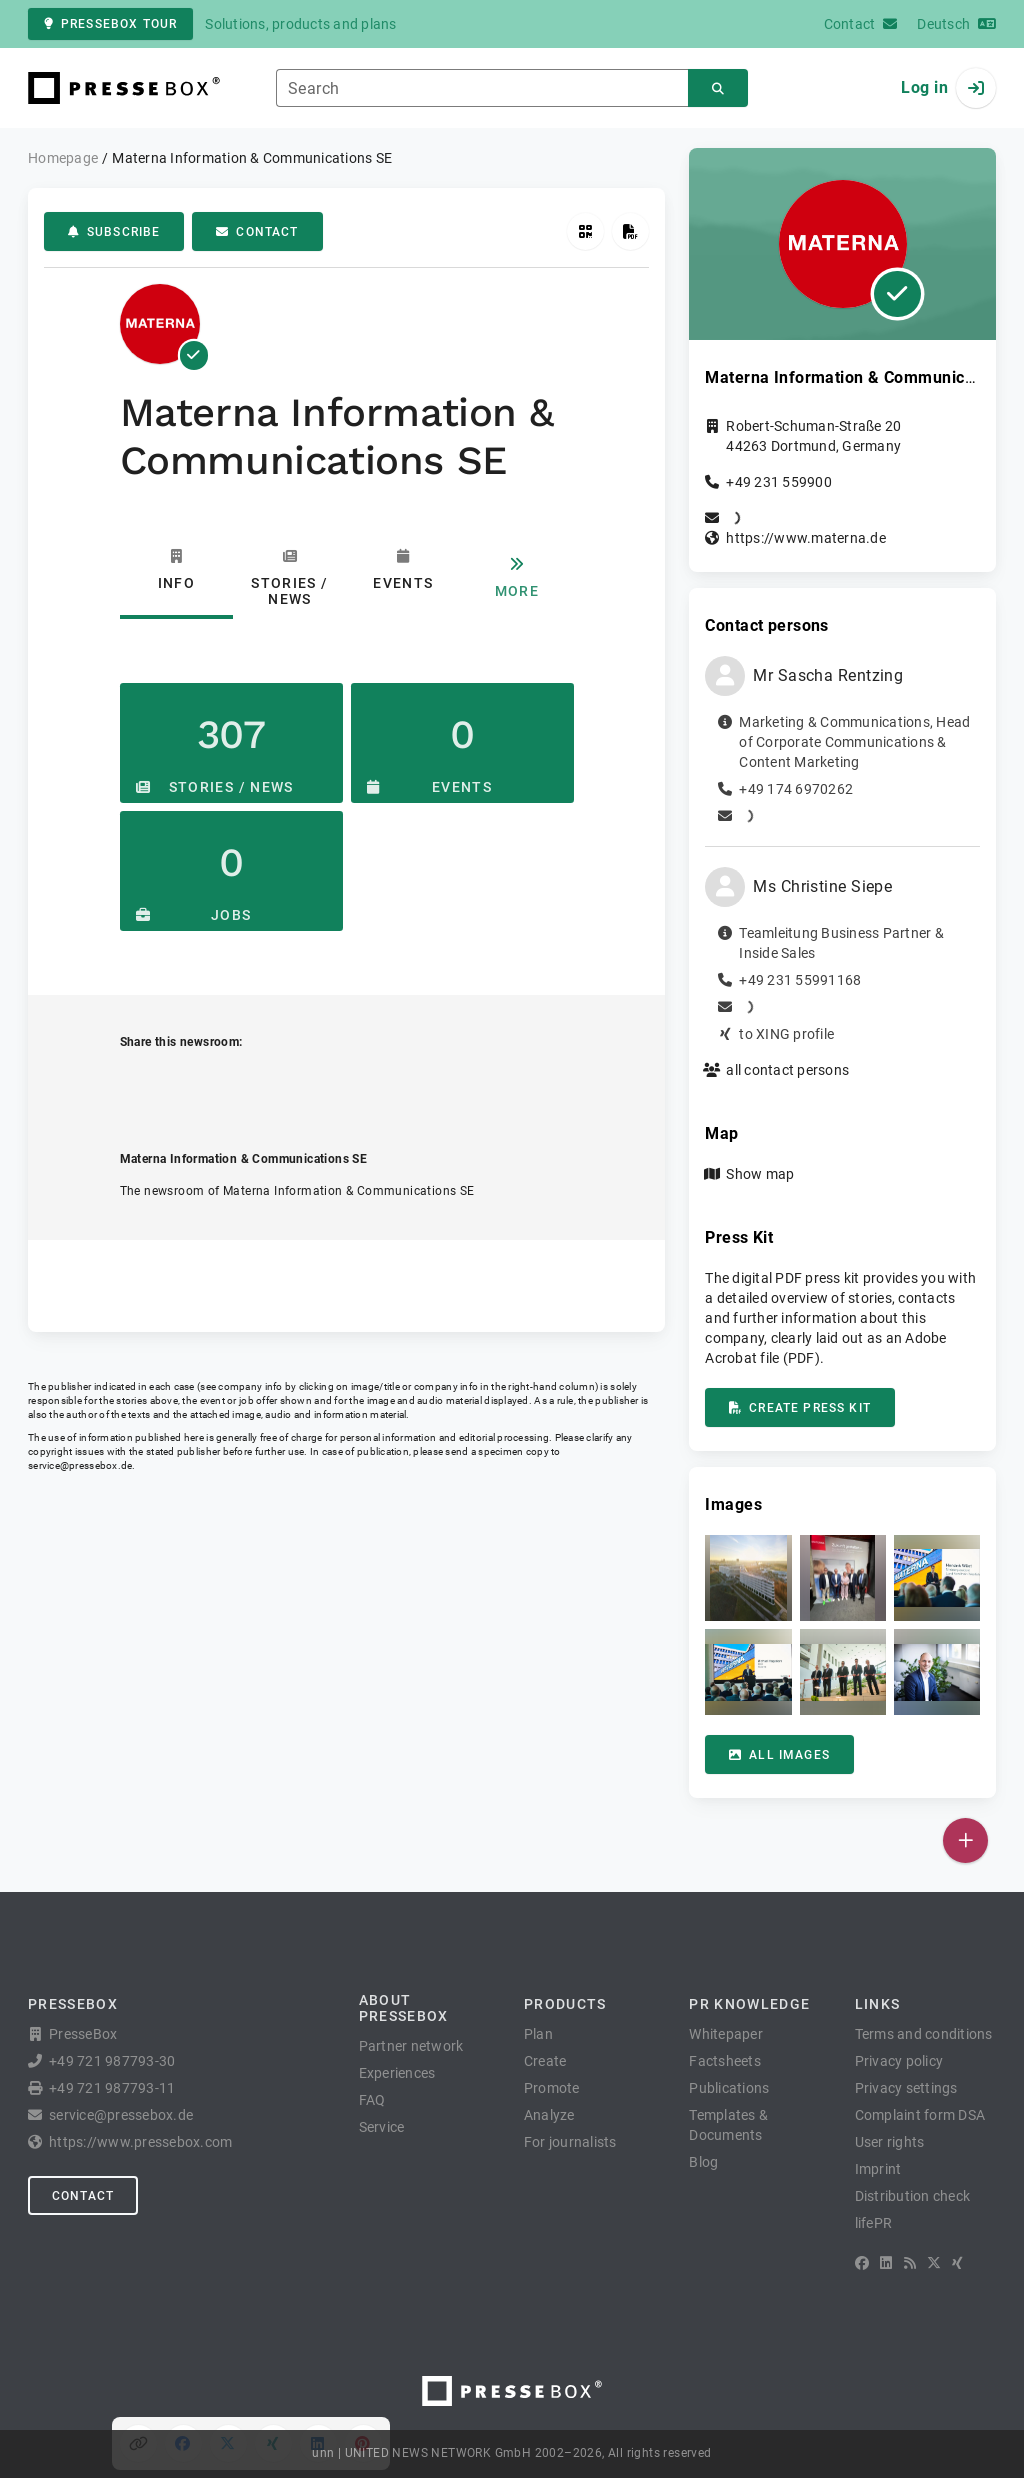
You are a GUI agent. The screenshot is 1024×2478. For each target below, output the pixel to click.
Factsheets (725, 2061)
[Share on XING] (273, 1085)
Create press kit (800, 1408)
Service (382, 2127)
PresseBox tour (110, 24)
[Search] (718, 88)
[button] (748, 1578)
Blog (703, 2162)
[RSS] (910, 2263)
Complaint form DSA (920, 2115)
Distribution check (913, 2196)
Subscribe (114, 232)
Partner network (411, 2046)
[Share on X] (228, 1085)
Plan (538, 2034)
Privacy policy (899, 2061)
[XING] (957, 2263)
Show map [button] (760, 1174)
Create (545, 2061)
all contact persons (787, 1070)
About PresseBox (404, 2008)
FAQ (372, 2100)
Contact (257, 232)
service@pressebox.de (80, 1465)
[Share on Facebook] (183, 1085)
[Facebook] (862, 2263)
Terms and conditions (924, 2034)
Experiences (397, 2073)
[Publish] (965, 1840)
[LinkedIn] (886, 2263)
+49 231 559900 (779, 482)
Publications (729, 2088)
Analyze (549, 2115)
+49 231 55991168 (800, 980)
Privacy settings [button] (906, 2088)
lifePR (874, 2223)
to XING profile (786, 1034)
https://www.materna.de (806, 538)
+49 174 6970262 (796, 789)
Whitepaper (726, 2034)
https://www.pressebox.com (140, 2142)
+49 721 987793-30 (112, 2061)
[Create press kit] (630, 231)
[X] (934, 2263)
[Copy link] (138, 1085)
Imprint (878, 2169)
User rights (890, 2142)
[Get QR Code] (585, 231)
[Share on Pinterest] (363, 1085)
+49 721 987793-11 (112, 2088)
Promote (552, 2088)
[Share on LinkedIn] (318, 1085)
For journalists (570, 2142)
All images (779, 1755)
